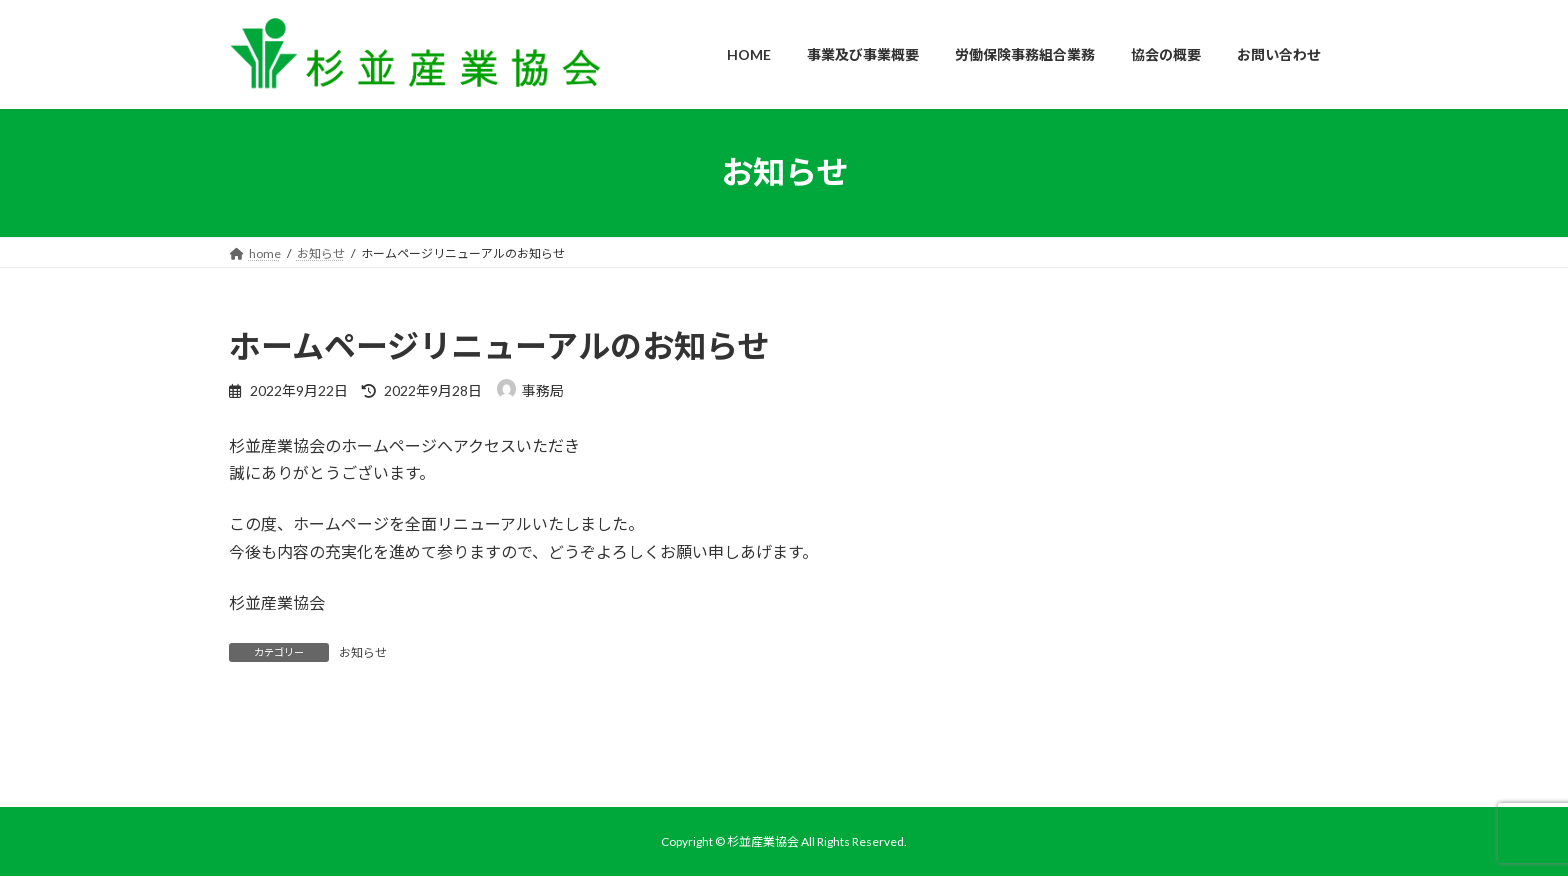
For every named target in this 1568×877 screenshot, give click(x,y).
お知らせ (363, 652)
